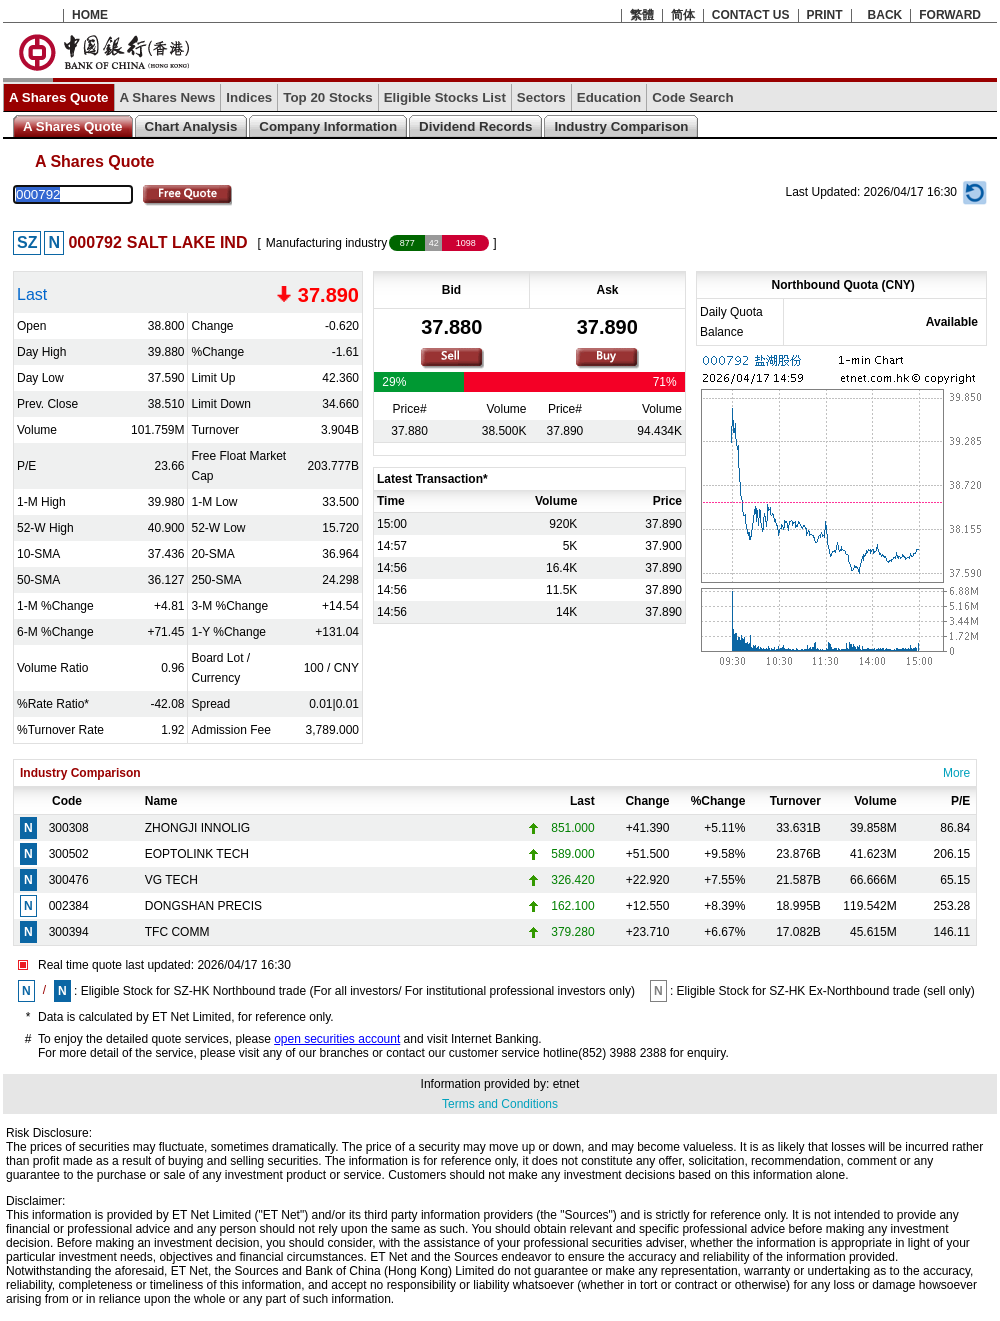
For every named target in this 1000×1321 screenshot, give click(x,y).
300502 (69, 854)
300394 (69, 932)
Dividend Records (475, 126)
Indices (249, 97)
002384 (69, 906)
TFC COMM (177, 932)
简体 (683, 15)
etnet (566, 1084)
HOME (90, 15)
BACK (885, 15)
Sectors (541, 97)
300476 (69, 880)
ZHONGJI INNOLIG (197, 828)
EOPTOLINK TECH (197, 854)
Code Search (692, 97)
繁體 (642, 15)
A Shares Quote (59, 97)
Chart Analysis (191, 126)
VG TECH (171, 880)
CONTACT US (751, 15)
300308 (69, 828)
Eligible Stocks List (445, 97)
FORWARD (950, 15)
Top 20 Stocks (327, 97)
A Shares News (168, 97)
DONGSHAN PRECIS (203, 906)
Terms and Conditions (500, 1104)
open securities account (337, 1039)
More (956, 773)
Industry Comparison (621, 126)
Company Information (328, 126)
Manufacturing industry (326, 243)
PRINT (825, 15)
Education (609, 97)
